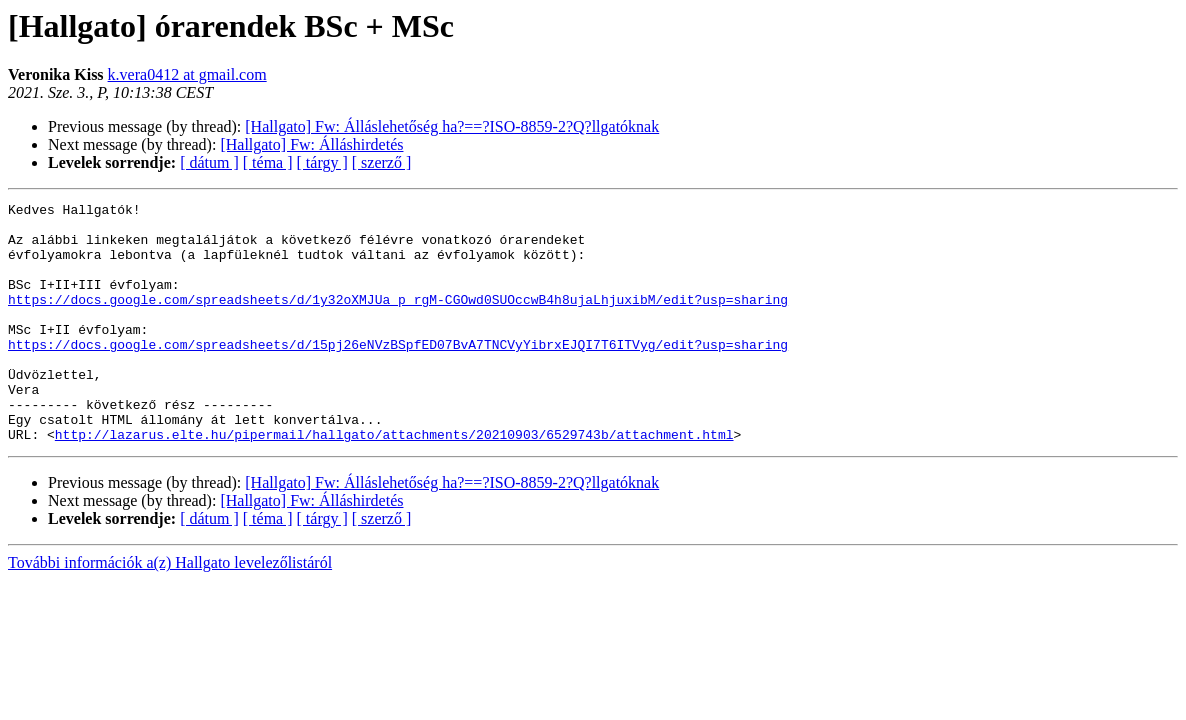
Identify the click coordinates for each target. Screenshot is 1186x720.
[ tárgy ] (322, 162)
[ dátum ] (209, 162)
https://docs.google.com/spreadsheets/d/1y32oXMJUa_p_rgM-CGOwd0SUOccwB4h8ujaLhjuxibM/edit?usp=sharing (398, 320)
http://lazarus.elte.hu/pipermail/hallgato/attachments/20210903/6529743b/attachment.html (394, 482)
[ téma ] (268, 162)
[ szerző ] (382, 162)
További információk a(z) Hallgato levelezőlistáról (170, 610)
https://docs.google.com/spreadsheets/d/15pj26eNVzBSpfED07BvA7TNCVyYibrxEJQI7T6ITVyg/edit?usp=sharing (398, 374)
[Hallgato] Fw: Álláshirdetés (311, 144)
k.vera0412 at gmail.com (187, 74)
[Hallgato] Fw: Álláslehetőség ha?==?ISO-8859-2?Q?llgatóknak (452, 126)
